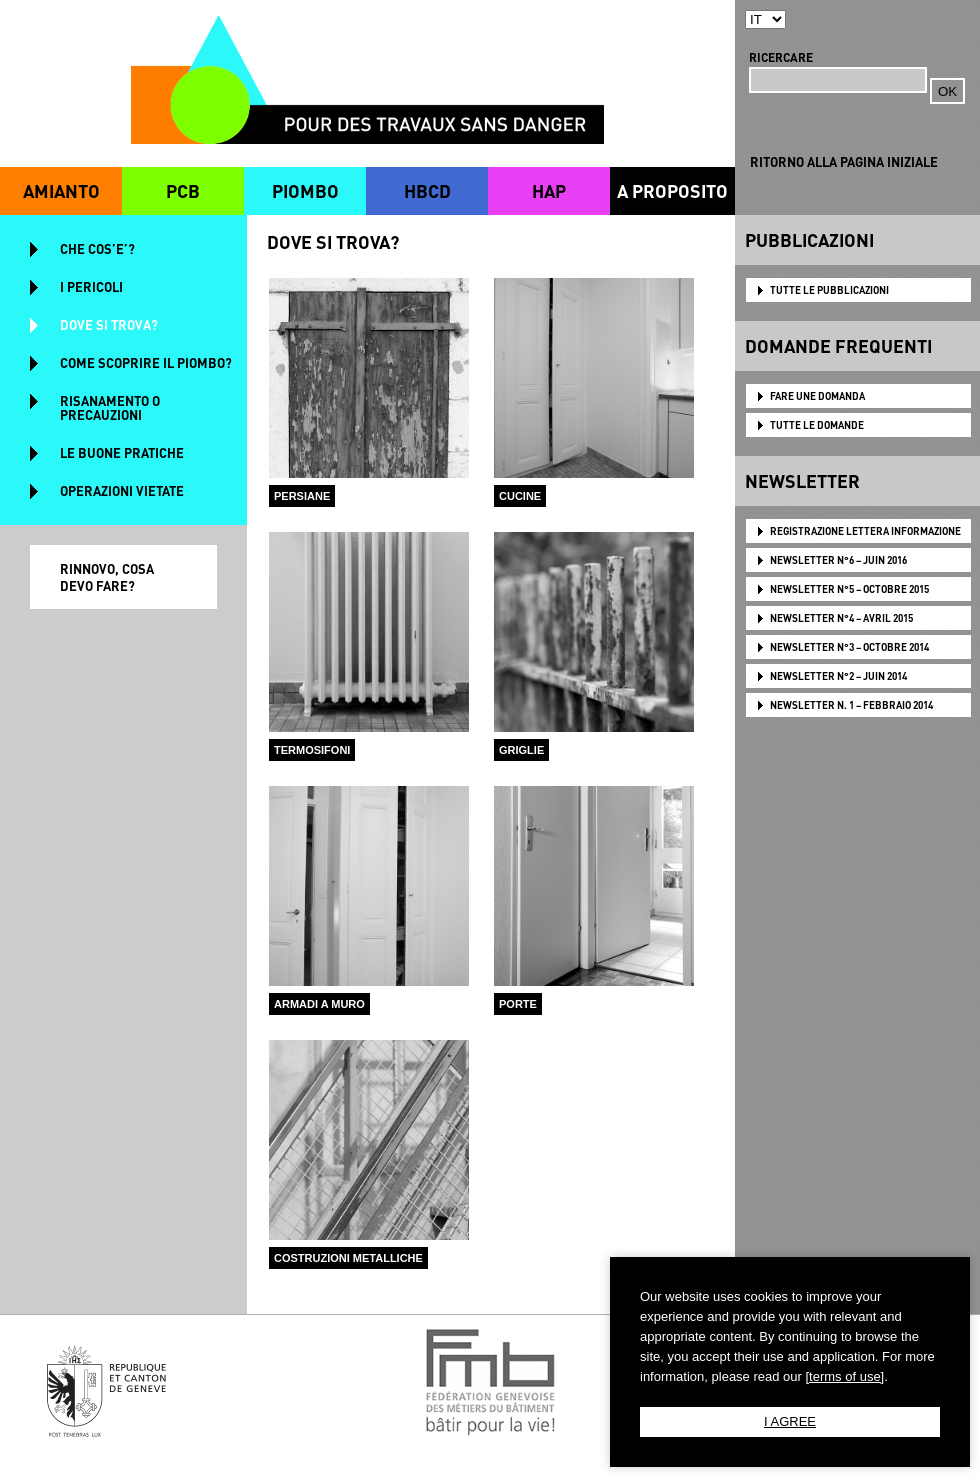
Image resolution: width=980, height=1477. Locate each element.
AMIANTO (61, 190)
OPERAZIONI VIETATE (122, 490)
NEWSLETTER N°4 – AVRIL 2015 (841, 618)
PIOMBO (305, 190)
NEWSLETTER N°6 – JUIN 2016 (838, 560)
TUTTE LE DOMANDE (817, 425)
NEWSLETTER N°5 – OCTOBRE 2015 (849, 589)
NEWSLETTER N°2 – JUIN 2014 (838, 676)
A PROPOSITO (672, 190)
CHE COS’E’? (97, 248)
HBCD (427, 190)
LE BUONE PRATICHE (122, 452)
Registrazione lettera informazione (865, 531)
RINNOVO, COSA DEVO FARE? (107, 577)
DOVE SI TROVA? (109, 324)
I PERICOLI (91, 286)
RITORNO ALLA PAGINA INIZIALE (844, 161)
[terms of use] (844, 1376)
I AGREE (790, 1421)
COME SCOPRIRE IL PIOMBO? (146, 362)
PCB (183, 190)
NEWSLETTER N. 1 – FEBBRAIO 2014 (851, 705)
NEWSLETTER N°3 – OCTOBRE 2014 (849, 647)
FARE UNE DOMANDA (817, 396)
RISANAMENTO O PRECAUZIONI (110, 407)
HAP (549, 190)
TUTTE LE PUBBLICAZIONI (829, 290)
